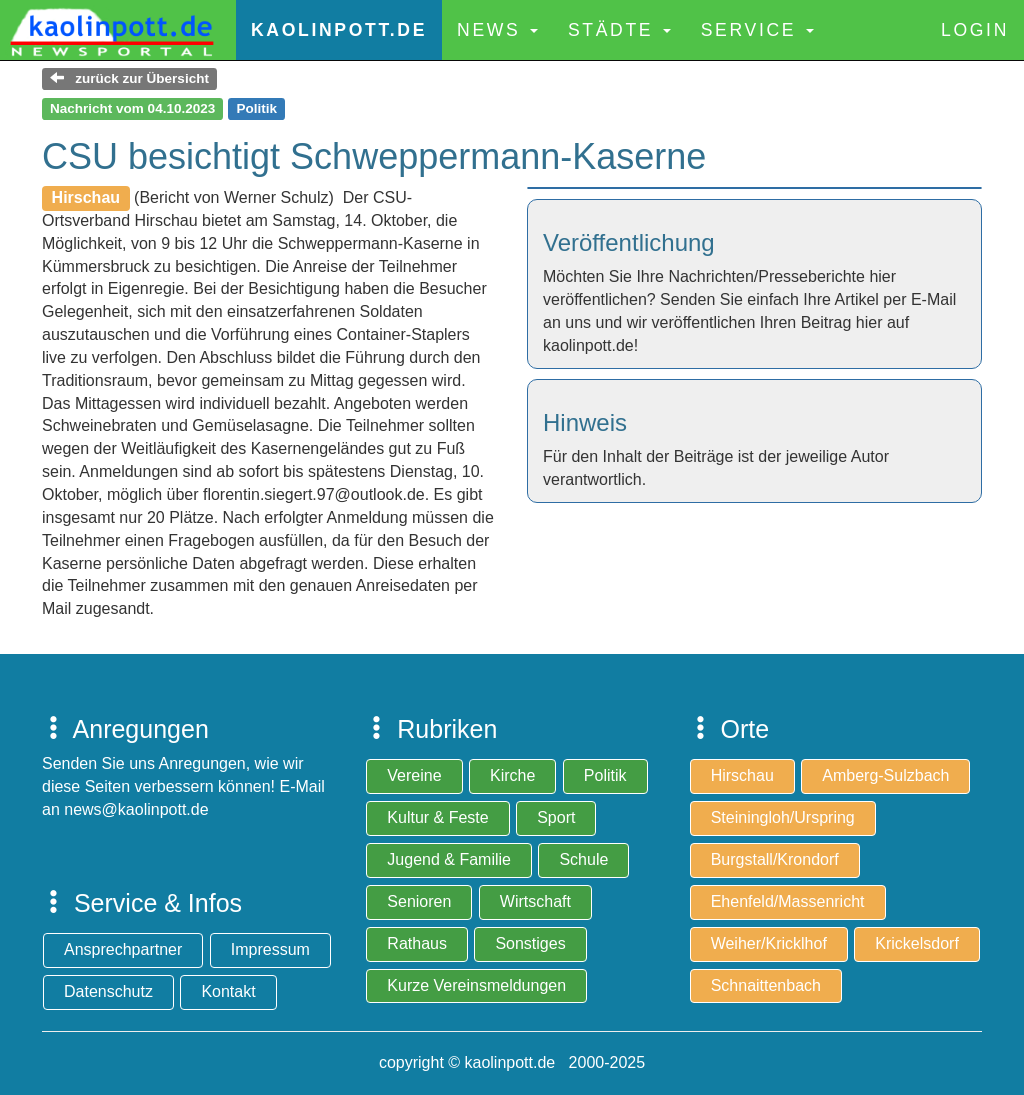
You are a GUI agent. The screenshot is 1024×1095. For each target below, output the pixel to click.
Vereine (414, 775)
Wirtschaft (535, 901)
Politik (605, 775)
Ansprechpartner (123, 949)
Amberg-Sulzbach (885, 775)
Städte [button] (619, 30)
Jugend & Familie (449, 859)
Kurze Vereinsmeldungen (476, 985)
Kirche (512, 775)
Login (975, 30)
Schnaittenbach (766, 985)
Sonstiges (530, 943)
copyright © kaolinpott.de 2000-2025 (512, 1062)
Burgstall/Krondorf (775, 859)
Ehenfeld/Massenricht (788, 901)
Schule (583, 859)
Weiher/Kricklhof (769, 943)
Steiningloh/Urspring (783, 817)
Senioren (419, 901)
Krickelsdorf (917, 943)
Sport (556, 817)
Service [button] (757, 30)
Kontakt (228, 991)
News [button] (497, 30)
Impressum (270, 949)
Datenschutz (108, 991)
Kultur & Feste (437, 817)
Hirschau (742, 775)
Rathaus (417, 943)
